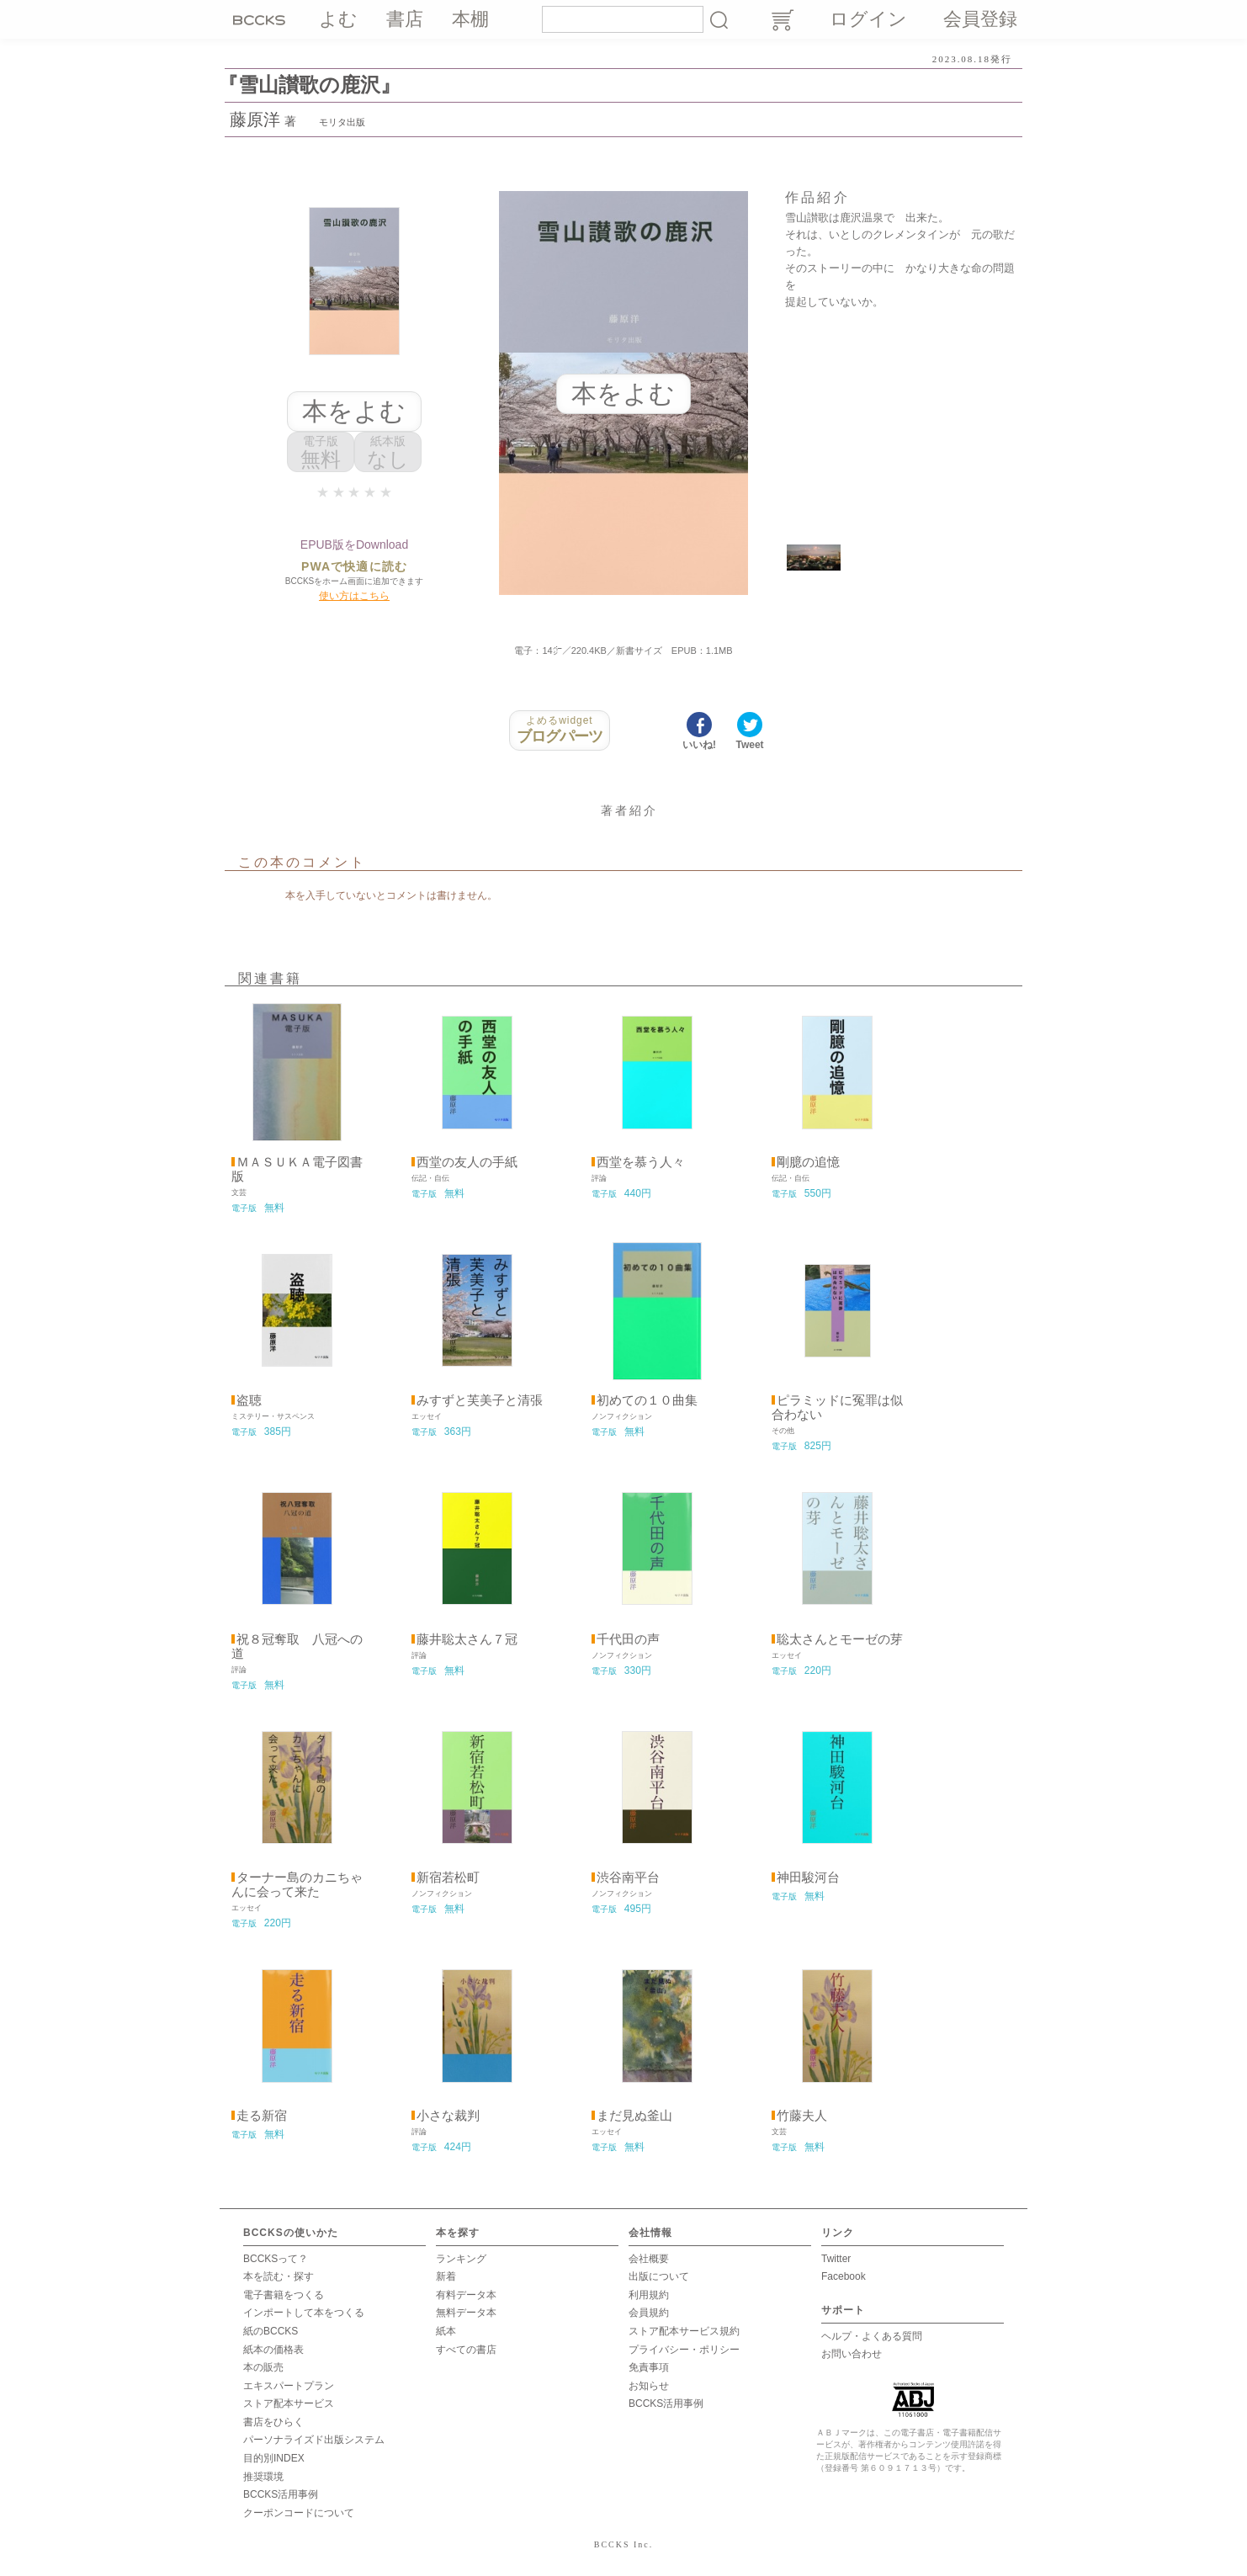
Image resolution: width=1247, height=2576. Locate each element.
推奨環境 (263, 2477)
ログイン (868, 18)
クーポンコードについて (298, 2513)
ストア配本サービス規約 (684, 2331)
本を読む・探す (278, 2276)
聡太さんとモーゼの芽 (840, 1639)
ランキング (461, 2259)
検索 (718, 19)
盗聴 (249, 1400)
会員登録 (980, 18)
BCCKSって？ (275, 2259)
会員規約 (649, 2312)
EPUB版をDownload (354, 544)
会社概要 (649, 2259)
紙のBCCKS (270, 2331)
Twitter (836, 2259)
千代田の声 (628, 1639)
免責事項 (649, 2367)
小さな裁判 (448, 2115)
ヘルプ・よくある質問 (871, 2336)
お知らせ (649, 2386)
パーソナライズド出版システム (314, 2440)
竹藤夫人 (802, 2115)
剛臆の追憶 (808, 1162)
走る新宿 (261, 2115)
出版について (659, 2276)
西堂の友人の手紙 (467, 1162)
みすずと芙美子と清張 (480, 1400)
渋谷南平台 (628, 1877)
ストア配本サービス (288, 2403)
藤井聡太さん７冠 (467, 1639)
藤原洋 (255, 119)
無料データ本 (466, 2312)
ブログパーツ (559, 729)
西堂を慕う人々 (641, 1162)
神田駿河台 (808, 1877)
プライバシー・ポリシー (684, 2350)
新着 (446, 2276)
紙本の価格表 (273, 2350)
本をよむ (354, 411)
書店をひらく (273, 2422)
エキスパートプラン (288, 2386)
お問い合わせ (851, 2354)
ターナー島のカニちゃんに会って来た (297, 1885)
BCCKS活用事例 (280, 2494)
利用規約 (649, 2295)
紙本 (446, 2331)
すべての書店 (466, 2350)
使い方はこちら (354, 596)
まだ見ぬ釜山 (634, 2115)
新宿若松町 (448, 1877)
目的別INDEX (274, 2458)
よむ (338, 18)
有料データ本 (466, 2295)
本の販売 (263, 2367)
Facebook (843, 2276)
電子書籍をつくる (283, 2295)
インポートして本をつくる (303, 2312)
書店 (404, 18)
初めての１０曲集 (647, 1400)
